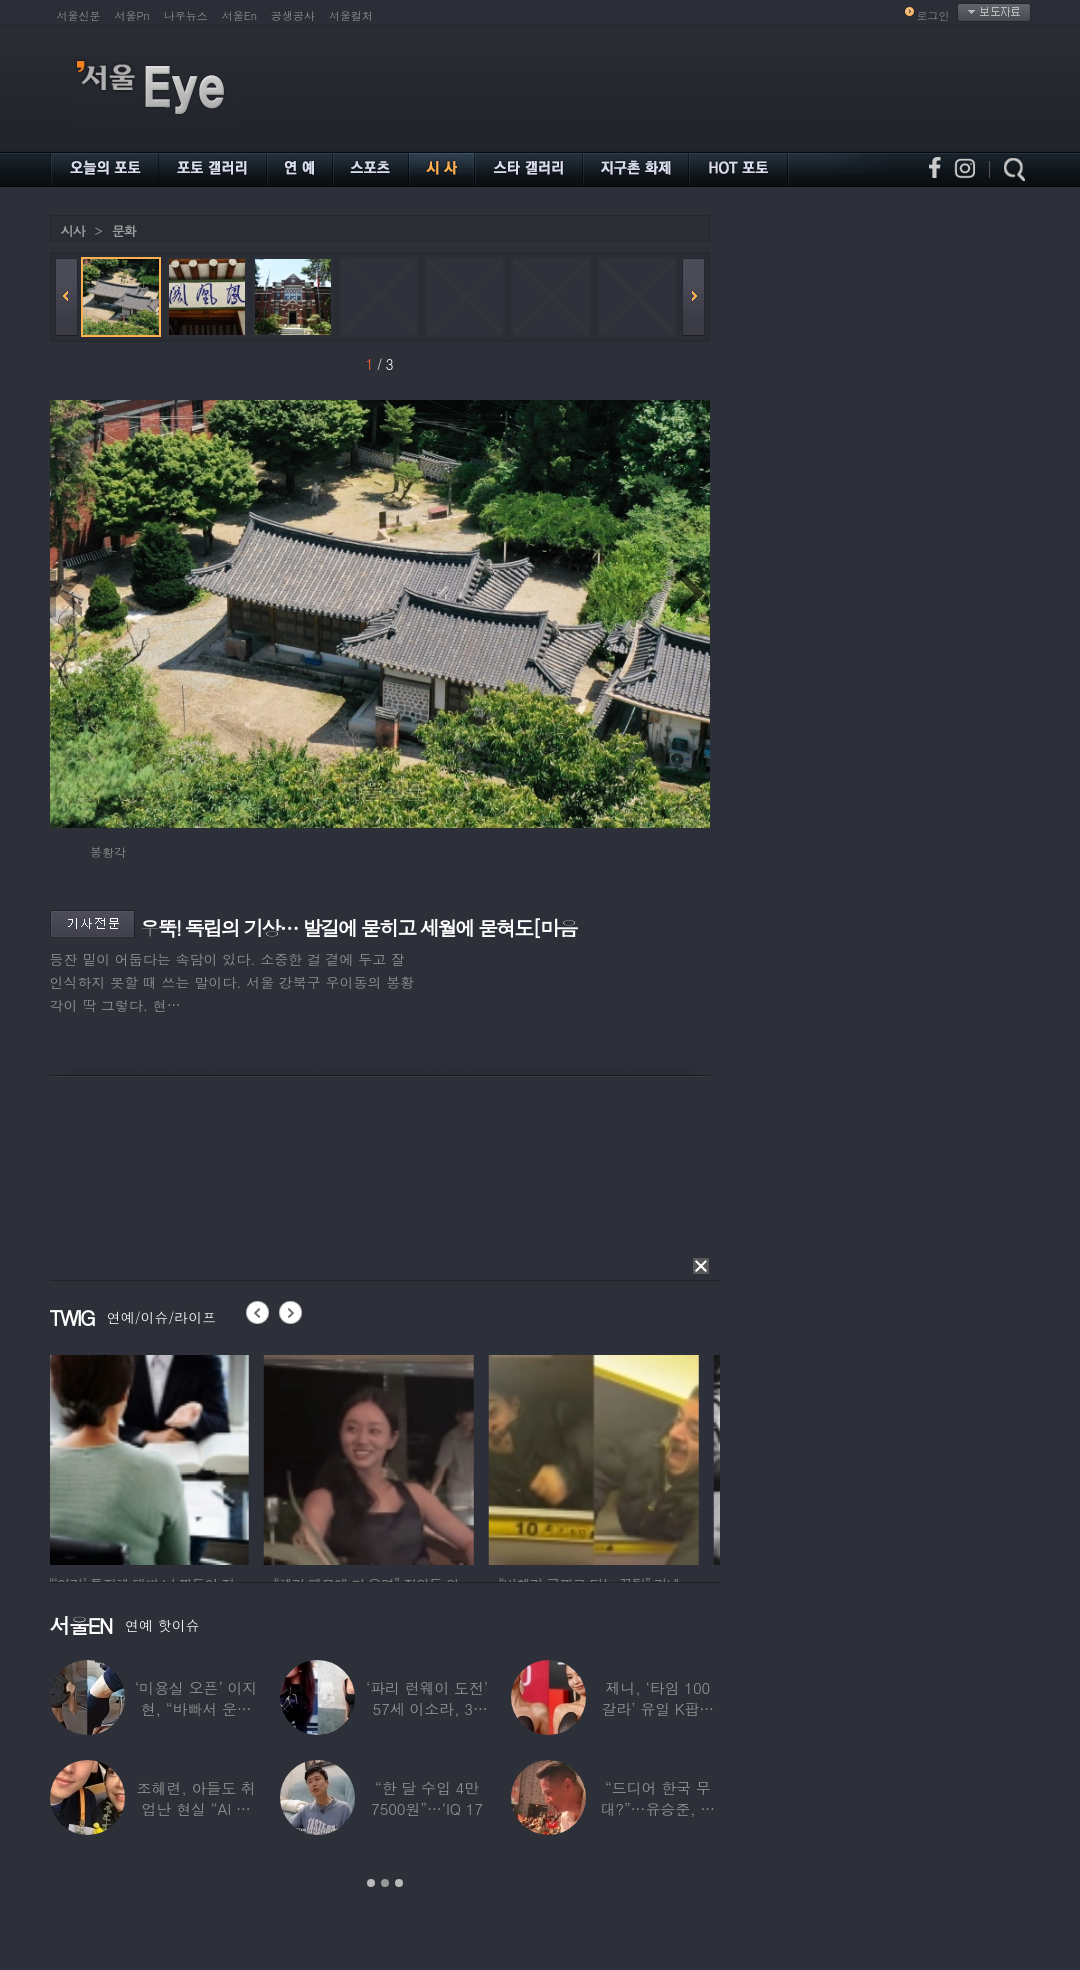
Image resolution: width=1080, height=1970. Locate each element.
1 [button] (371, 1883)
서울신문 (79, 15)
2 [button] (385, 1883)
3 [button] (399, 1883)
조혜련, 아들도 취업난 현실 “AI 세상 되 (196, 1808)
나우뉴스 (186, 15)
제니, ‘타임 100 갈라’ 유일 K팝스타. (657, 1708)
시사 (73, 230)
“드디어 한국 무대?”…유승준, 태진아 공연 (657, 1808)
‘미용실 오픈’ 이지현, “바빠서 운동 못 (196, 1708)
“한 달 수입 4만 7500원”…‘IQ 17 (427, 1798)
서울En (239, 15)
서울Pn (132, 15)
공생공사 (293, 15)
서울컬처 (351, 15)
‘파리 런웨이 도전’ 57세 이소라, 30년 (427, 1708)
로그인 (933, 15)
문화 (124, 230)
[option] (155, 1457)
